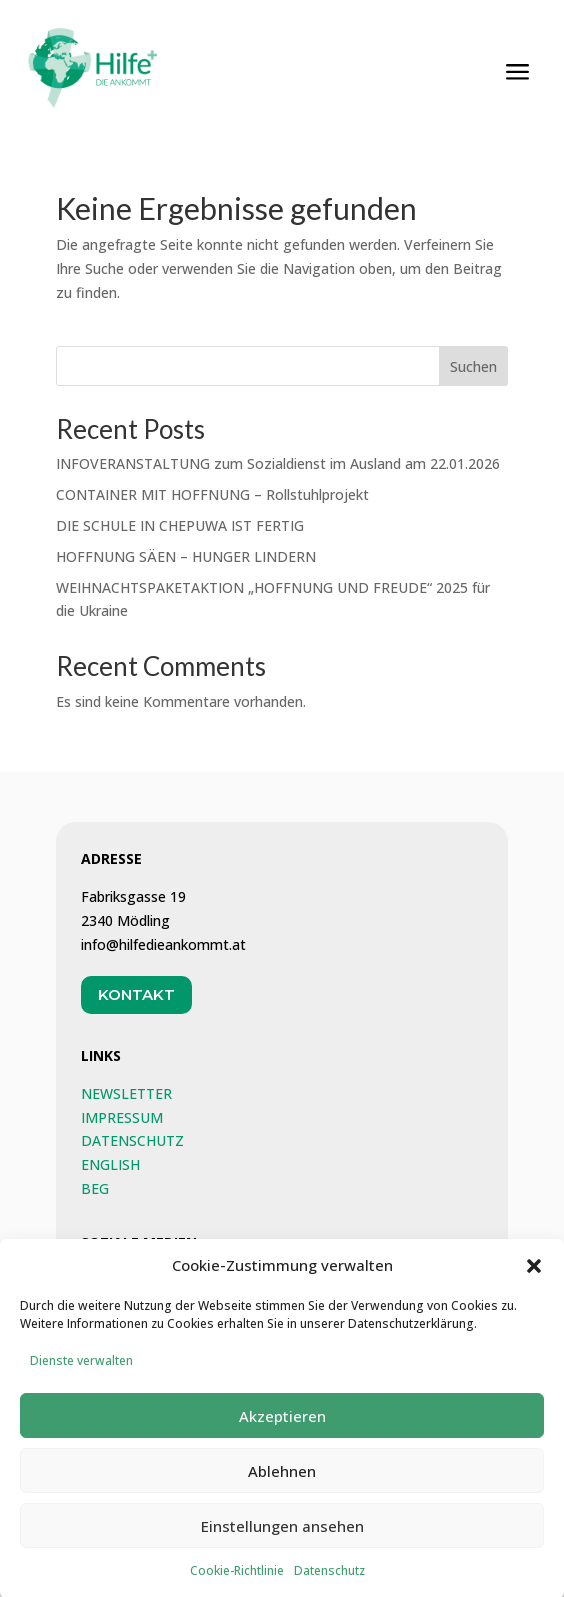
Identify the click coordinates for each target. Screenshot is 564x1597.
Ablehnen (282, 1480)
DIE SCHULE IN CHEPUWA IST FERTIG (180, 525)
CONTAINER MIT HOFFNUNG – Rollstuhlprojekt (212, 494)
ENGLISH (110, 1164)
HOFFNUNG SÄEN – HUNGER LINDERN (186, 556)
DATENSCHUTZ (132, 1140)
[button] (534, 1275)
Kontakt (136, 994)
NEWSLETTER (126, 1093)
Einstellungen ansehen (282, 1535)
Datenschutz (329, 1580)
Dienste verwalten (81, 1370)
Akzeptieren (282, 1425)
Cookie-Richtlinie (237, 1580)
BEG (95, 1188)
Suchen (473, 366)
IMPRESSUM (122, 1117)
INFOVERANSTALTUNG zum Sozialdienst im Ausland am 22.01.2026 (278, 463)
